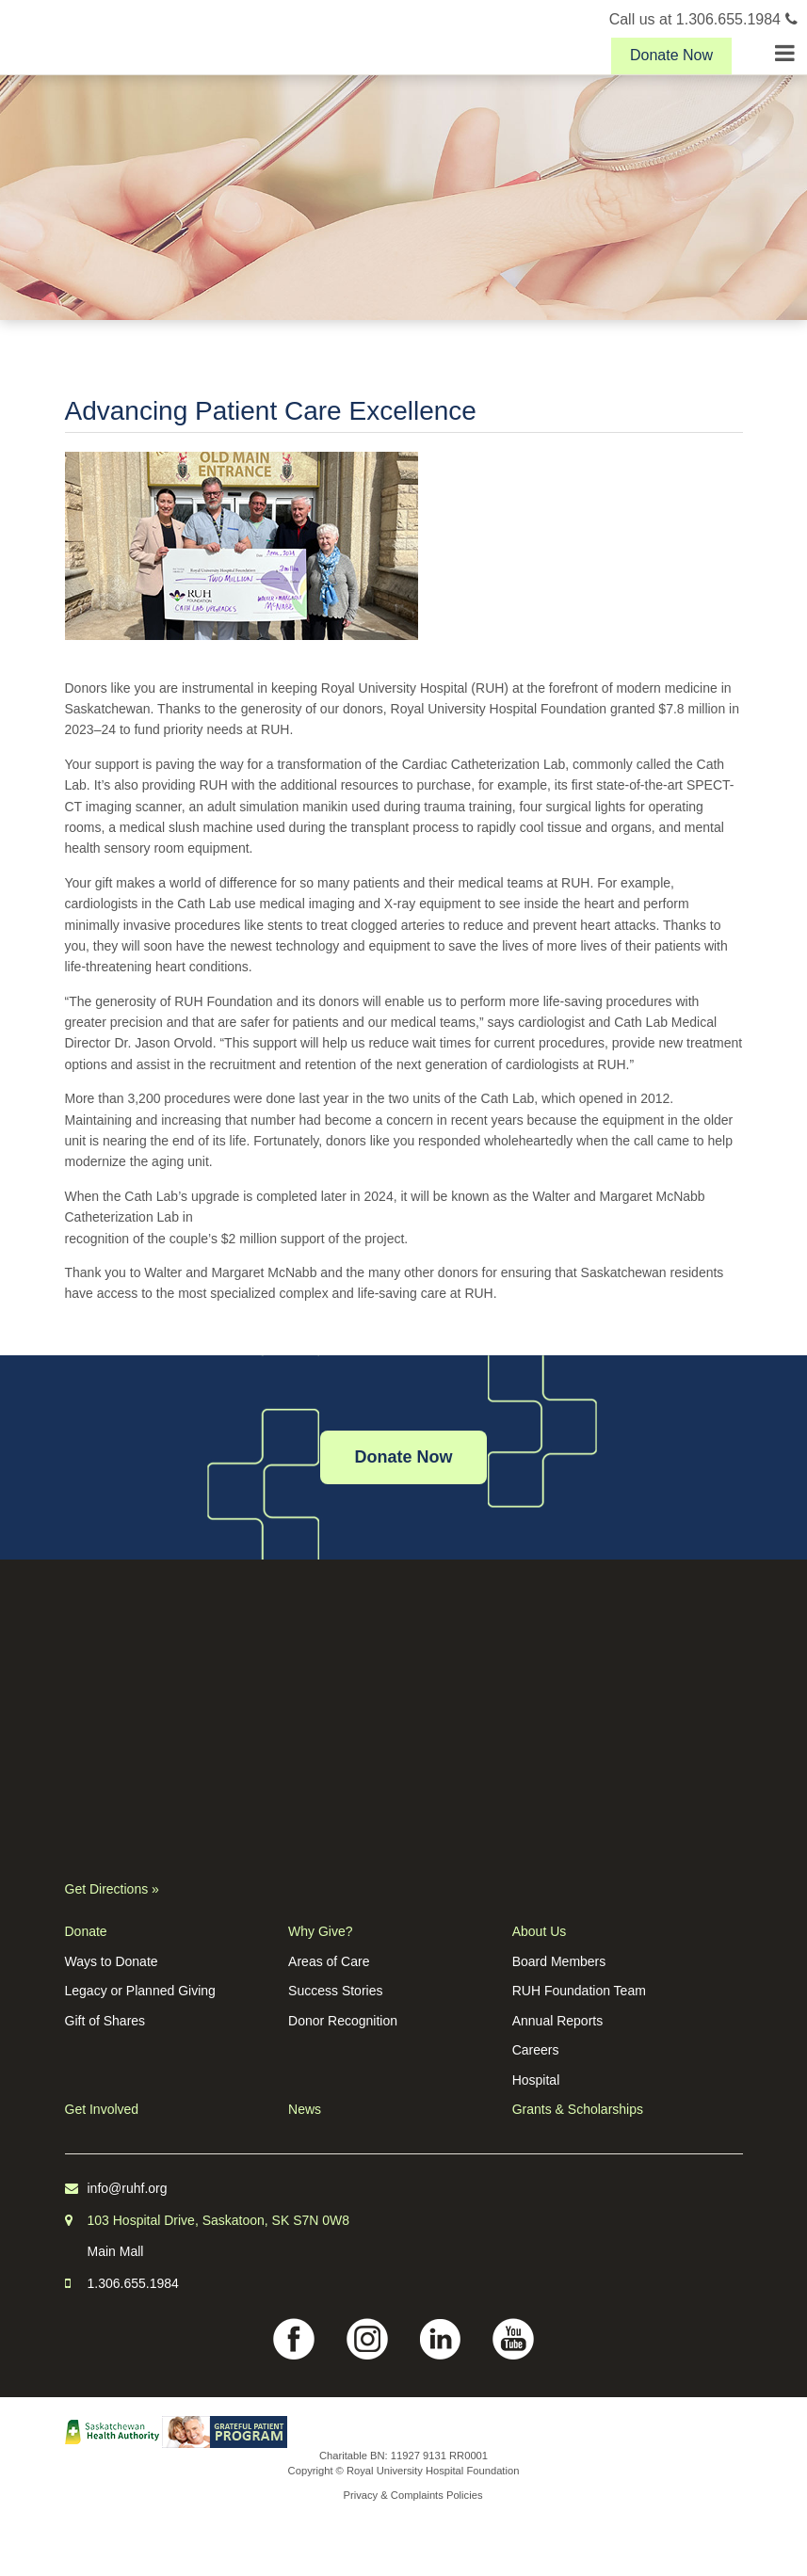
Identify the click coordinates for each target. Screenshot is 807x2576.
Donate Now (671, 55)
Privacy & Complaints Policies (413, 2495)
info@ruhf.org (128, 2188)
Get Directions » (112, 1888)
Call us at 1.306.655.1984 (703, 19)
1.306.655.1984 (133, 2283)
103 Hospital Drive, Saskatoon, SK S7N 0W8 (219, 2220)
